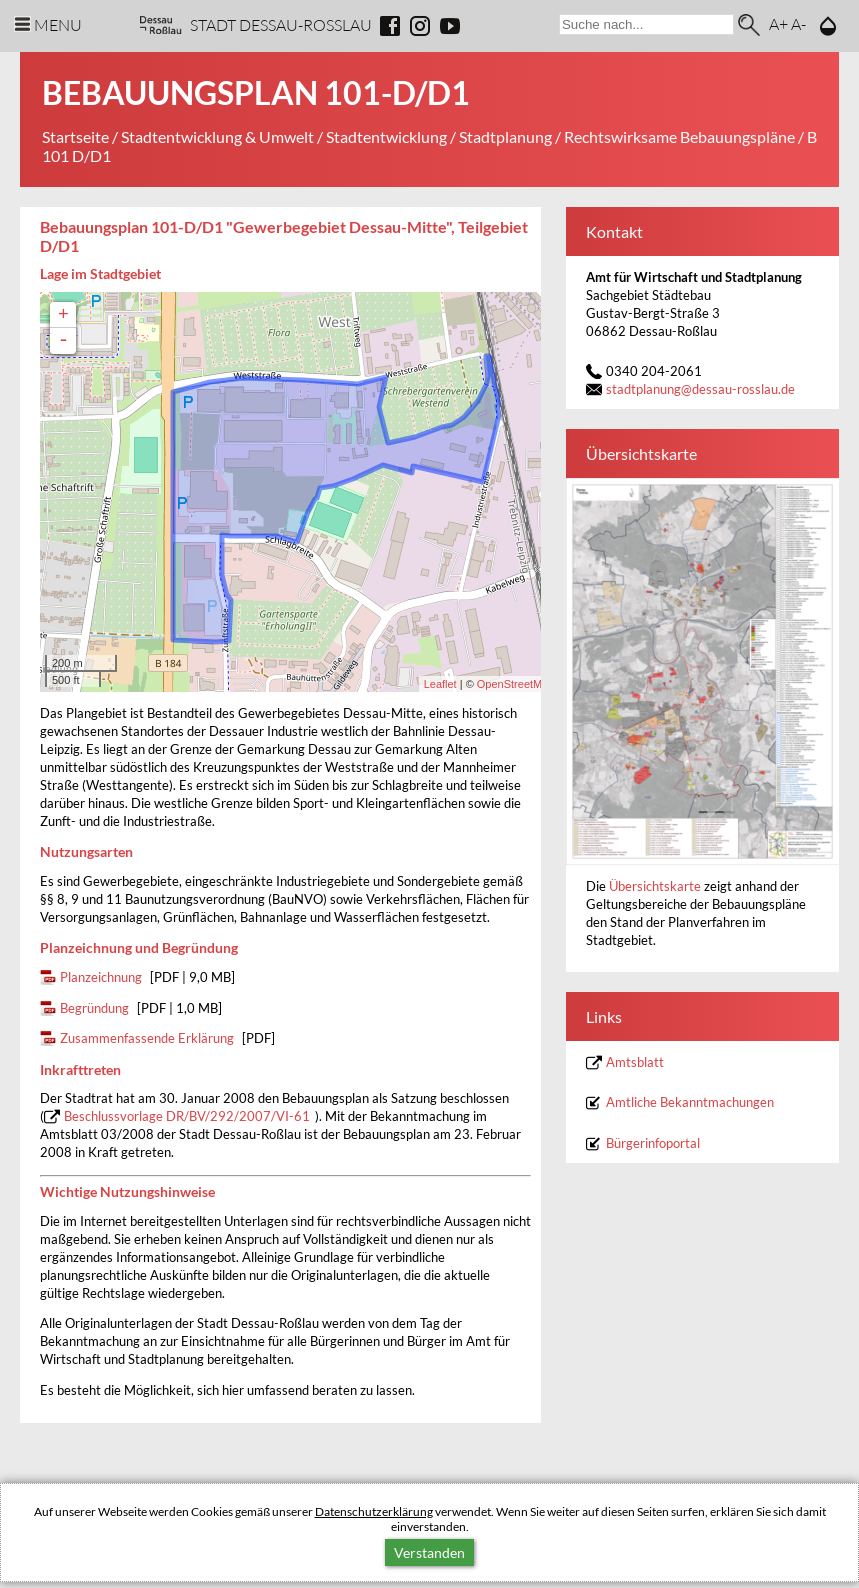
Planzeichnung (101, 977)
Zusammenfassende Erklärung (147, 1038)
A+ (778, 23)
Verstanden (429, 1552)
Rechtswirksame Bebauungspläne (679, 136)
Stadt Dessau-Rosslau (281, 24)
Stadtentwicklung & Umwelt (217, 136)
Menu (58, 24)
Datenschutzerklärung (374, 1511)
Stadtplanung (505, 136)
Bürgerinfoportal (653, 1143)
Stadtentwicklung (386, 136)
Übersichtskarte (656, 886)
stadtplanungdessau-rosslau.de (700, 389)
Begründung (94, 1008)
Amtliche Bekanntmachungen (690, 1102)
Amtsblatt (635, 1062)
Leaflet (440, 684)
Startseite (75, 136)
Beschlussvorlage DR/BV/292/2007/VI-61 (187, 1116)
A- (798, 23)
